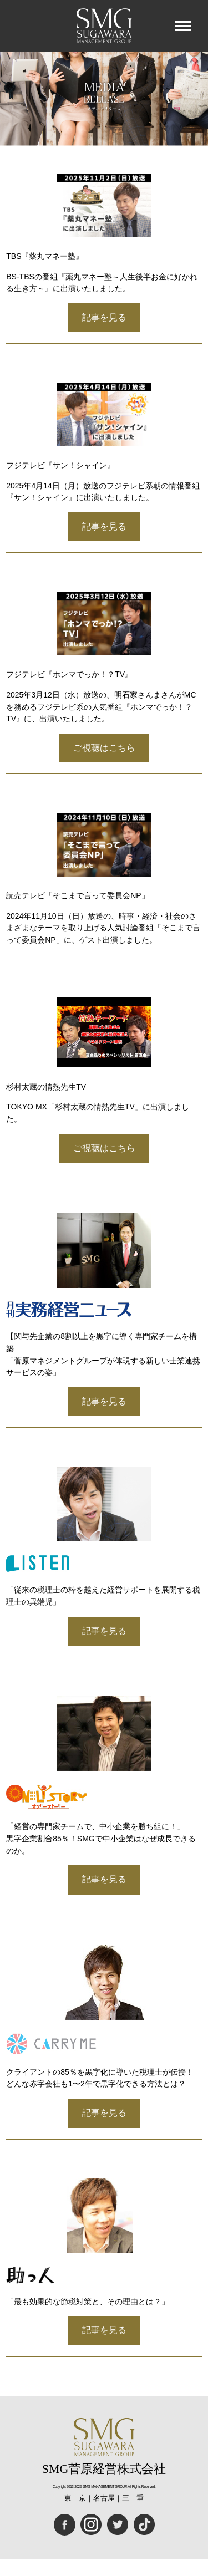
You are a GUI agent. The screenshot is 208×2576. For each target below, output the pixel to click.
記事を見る (104, 317)
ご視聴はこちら (104, 747)
